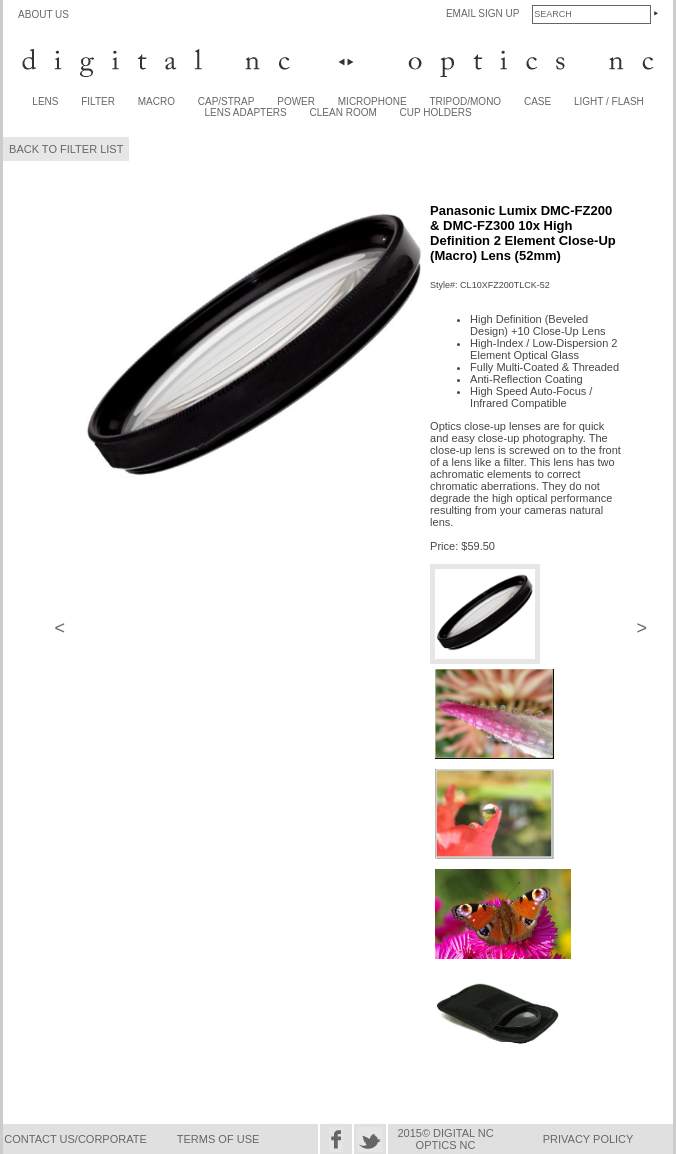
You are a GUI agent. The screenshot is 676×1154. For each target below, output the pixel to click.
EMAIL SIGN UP (483, 13)
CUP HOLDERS (436, 112)
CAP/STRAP (226, 101)
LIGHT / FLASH (609, 101)
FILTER (98, 101)
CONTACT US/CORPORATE (75, 1139)
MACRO (156, 101)
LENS (45, 101)
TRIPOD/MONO (465, 101)
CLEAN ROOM (343, 112)
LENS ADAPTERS (246, 112)
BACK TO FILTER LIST (66, 149)
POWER (296, 101)
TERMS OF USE (218, 1139)
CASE (537, 101)
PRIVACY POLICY (588, 1139)
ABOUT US (43, 14)
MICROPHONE (372, 101)
